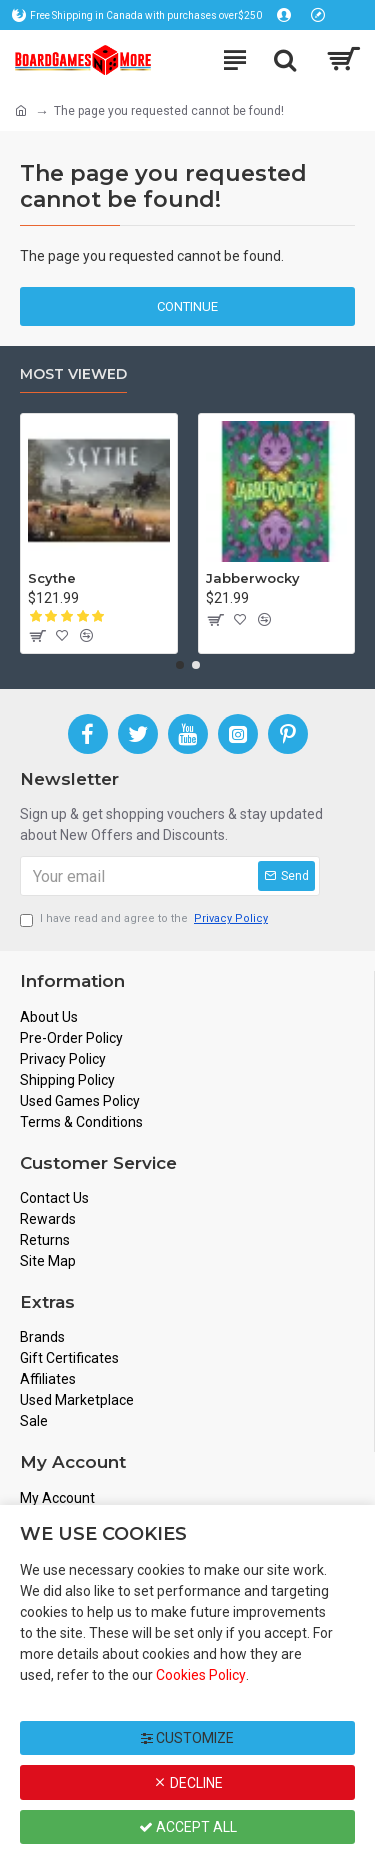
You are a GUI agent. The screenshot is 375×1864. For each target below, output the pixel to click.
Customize (187, 1738)
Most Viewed (73, 374)
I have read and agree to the (145, 919)
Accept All (188, 1827)
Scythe (52, 578)
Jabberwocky (253, 578)
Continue (187, 306)
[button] (180, 665)
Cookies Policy (201, 1675)
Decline (188, 1783)
